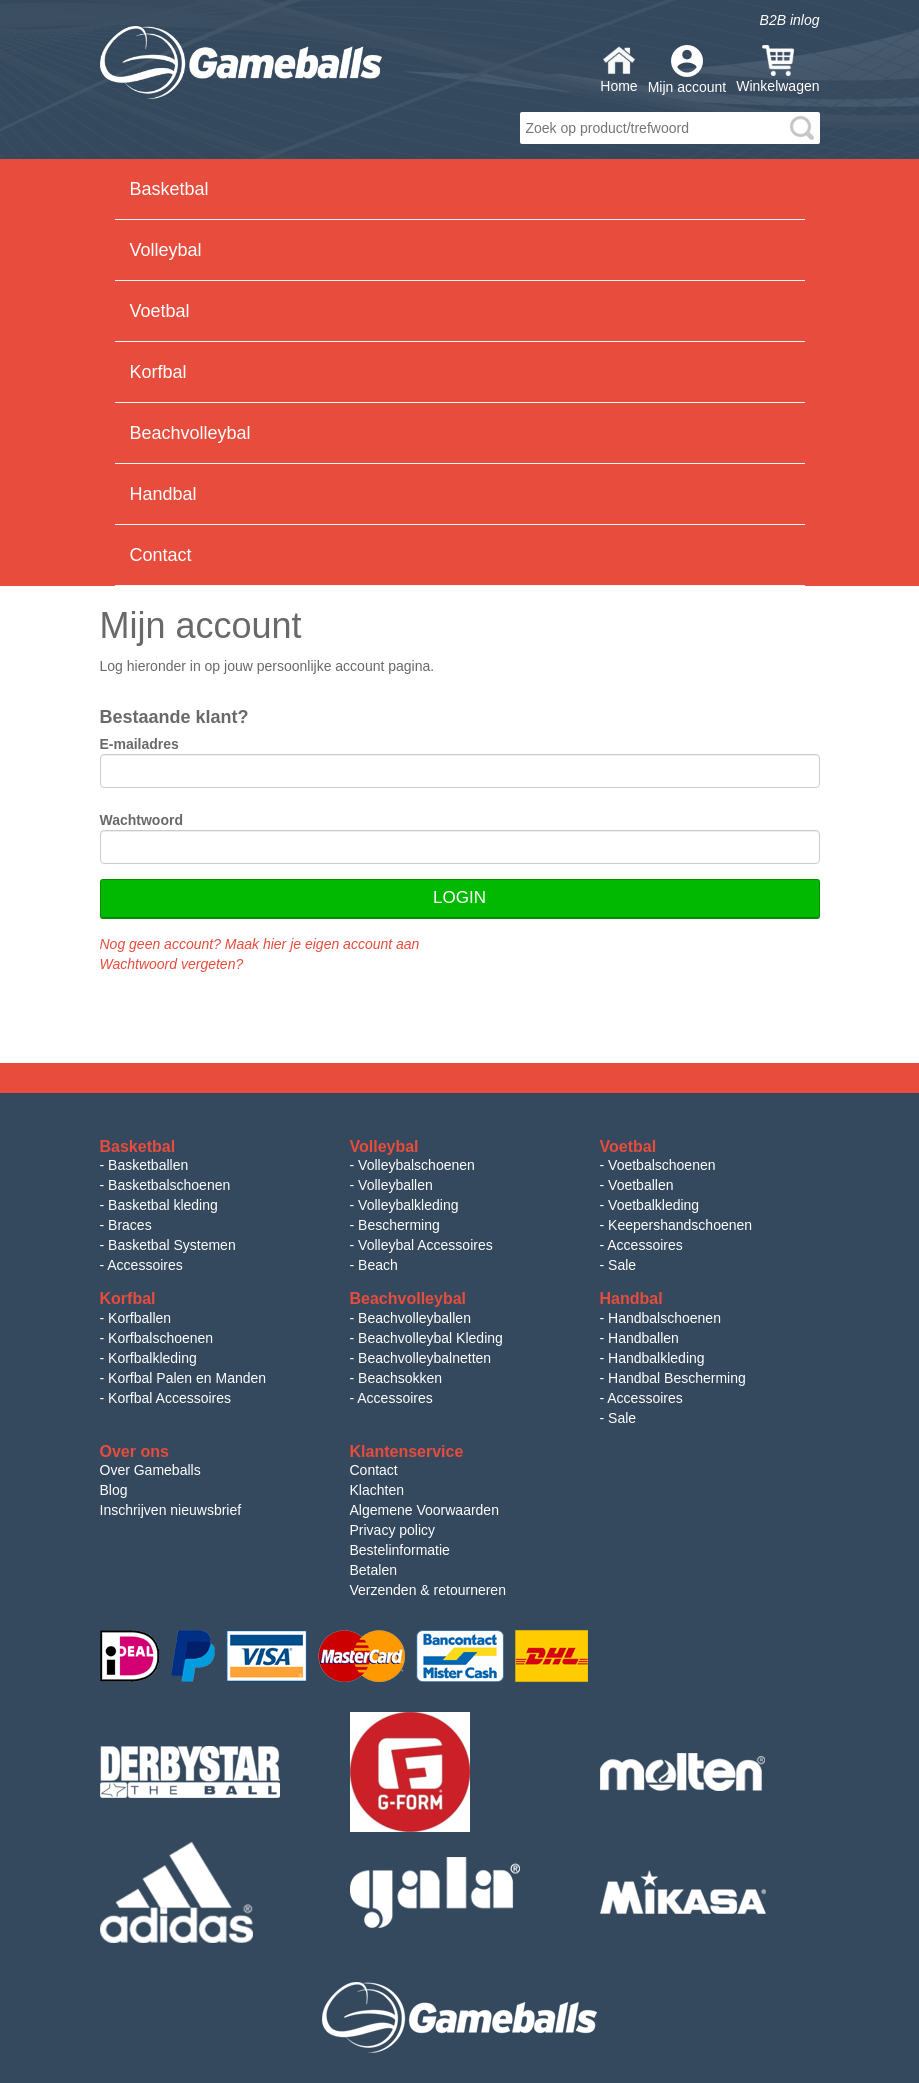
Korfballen (139, 1318)
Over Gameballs (150, 1470)
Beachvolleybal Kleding (430, 1338)
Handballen (643, 1338)
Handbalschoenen (664, 1318)
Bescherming (399, 1225)
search (802, 128)
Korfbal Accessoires (169, 1398)
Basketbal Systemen (172, 1245)
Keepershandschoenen (680, 1225)
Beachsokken (400, 1378)
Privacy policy (393, 1530)
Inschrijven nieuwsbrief (171, 1510)
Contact (161, 555)
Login (459, 897)
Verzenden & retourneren (428, 1590)
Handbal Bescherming (677, 1378)
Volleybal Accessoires (425, 1245)
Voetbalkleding (653, 1205)
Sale (622, 1265)
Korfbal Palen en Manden (187, 1378)
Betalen (373, 1570)
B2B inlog (790, 20)
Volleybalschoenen (416, 1165)
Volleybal (166, 250)
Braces (130, 1225)
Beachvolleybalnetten (424, 1358)
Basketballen (148, 1165)
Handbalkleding (656, 1358)
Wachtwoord (141, 820)
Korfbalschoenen (160, 1338)
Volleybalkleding (408, 1205)
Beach (378, 1265)
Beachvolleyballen (414, 1318)
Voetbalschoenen (661, 1165)
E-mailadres (139, 744)
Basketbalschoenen (169, 1185)
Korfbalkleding (152, 1358)
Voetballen (640, 1185)
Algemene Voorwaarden (424, 1510)
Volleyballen (395, 1185)
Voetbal (160, 311)
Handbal (163, 494)
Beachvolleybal (190, 433)
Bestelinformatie (400, 1550)
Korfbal (158, 372)
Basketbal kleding (163, 1205)
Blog (114, 1490)
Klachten (377, 1490)
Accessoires (144, 1265)
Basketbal (169, 189)
